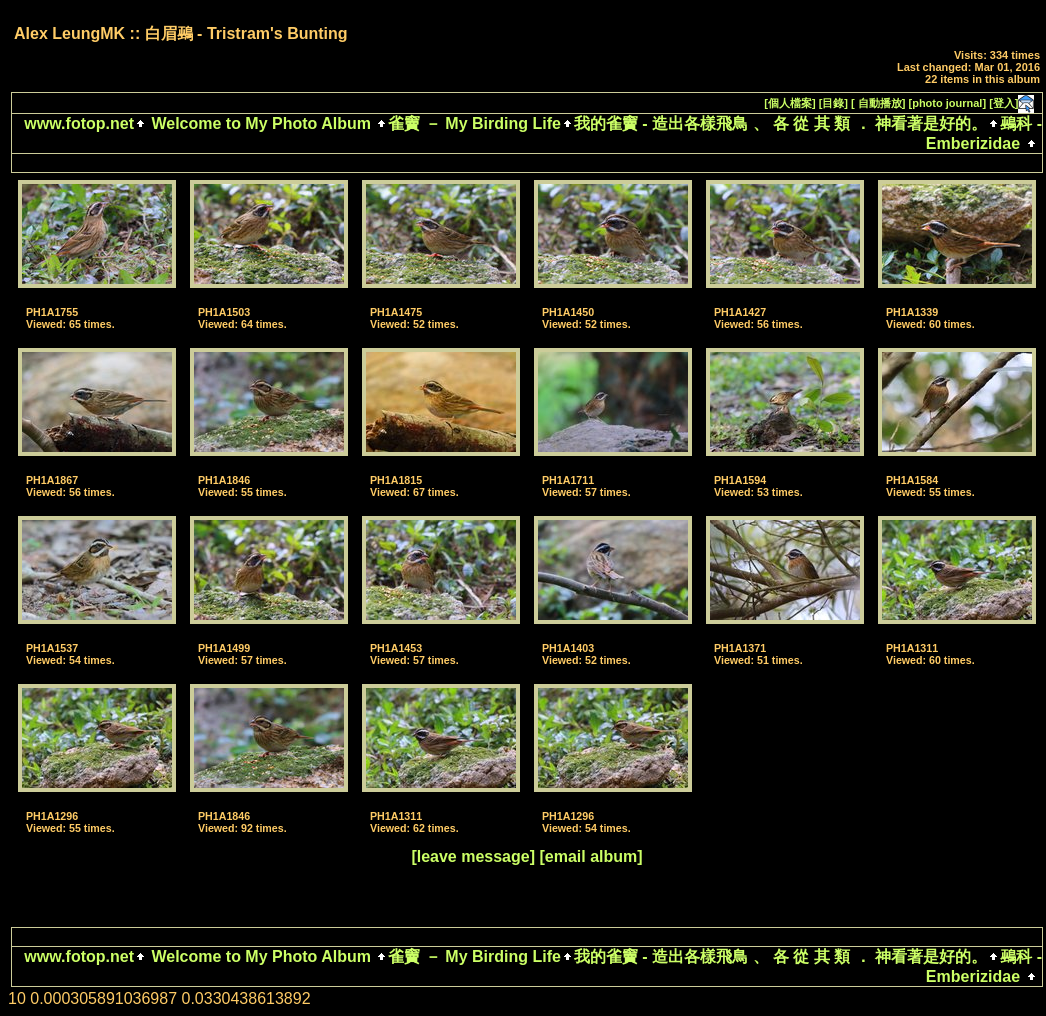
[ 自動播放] (878, 103)
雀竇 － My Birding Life (474, 123)
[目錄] (833, 103)
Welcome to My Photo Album (261, 123)
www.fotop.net (79, 123)
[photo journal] (948, 103)
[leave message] (473, 856)
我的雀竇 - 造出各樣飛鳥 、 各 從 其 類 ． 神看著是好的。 (780, 123)
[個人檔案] (789, 103)
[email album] (590, 856)
